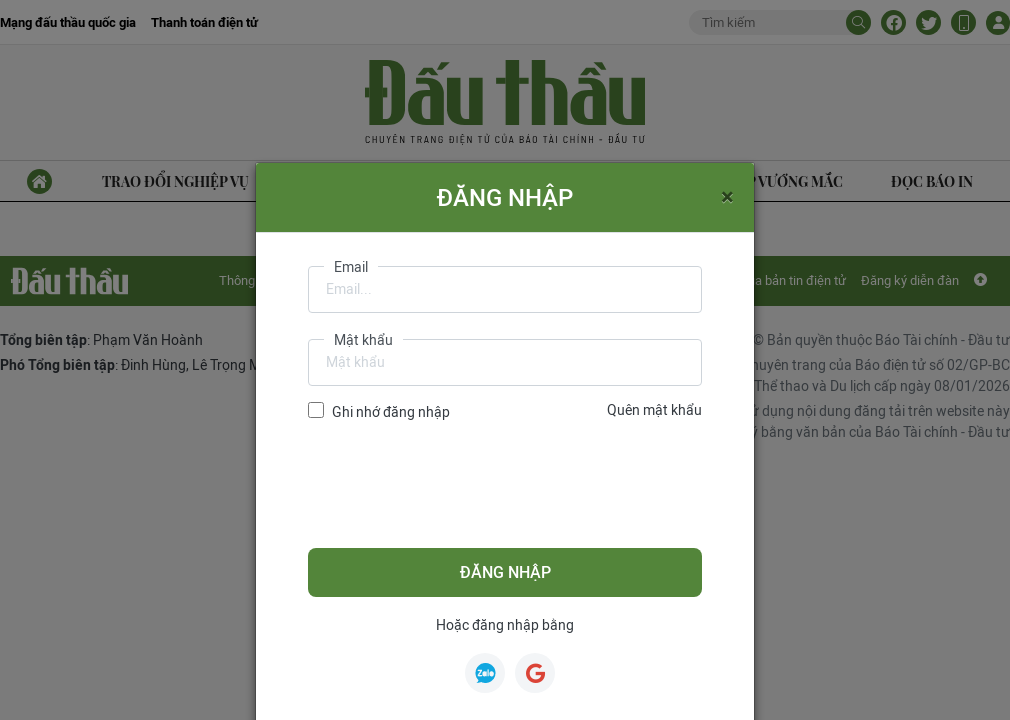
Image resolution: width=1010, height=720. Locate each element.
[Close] (727, 196)
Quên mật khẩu (654, 410)
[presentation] (460, 485)
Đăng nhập (505, 572)
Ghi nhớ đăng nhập (391, 412)
